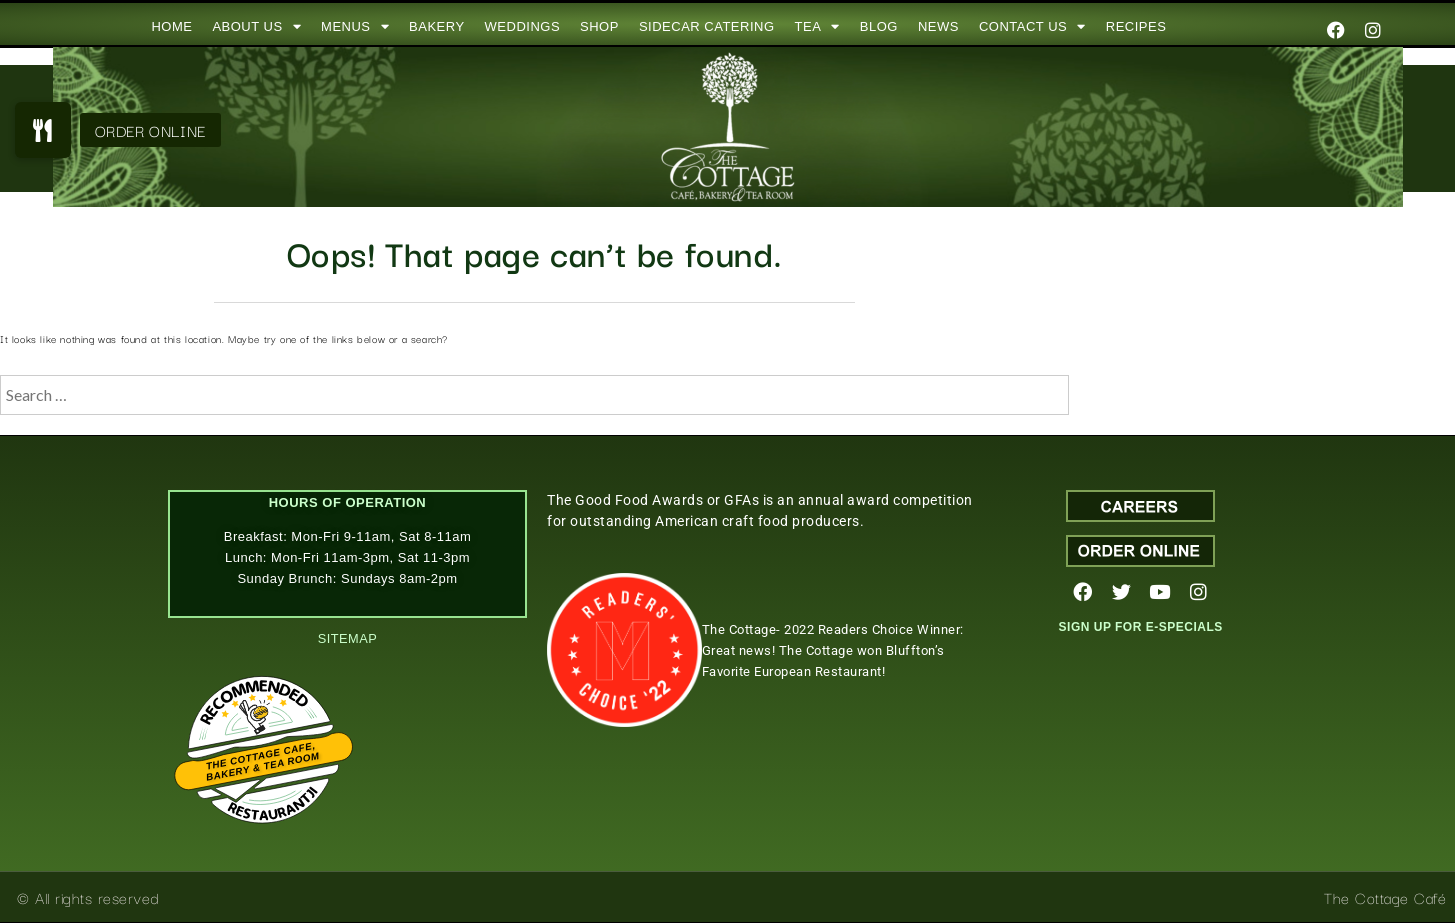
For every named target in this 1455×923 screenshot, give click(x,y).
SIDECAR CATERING (707, 26)
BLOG (879, 26)
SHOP (599, 26)
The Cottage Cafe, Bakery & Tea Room (262, 761)
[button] (43, 130)
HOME (171, 26)
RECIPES (1136, 26)
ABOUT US (256, 26)
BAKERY (437, 26)
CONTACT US (1032, 26)
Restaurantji (272, 795)
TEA (817, 26)
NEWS (938, 26)
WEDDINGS (523, 26)
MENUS (355, 26)
